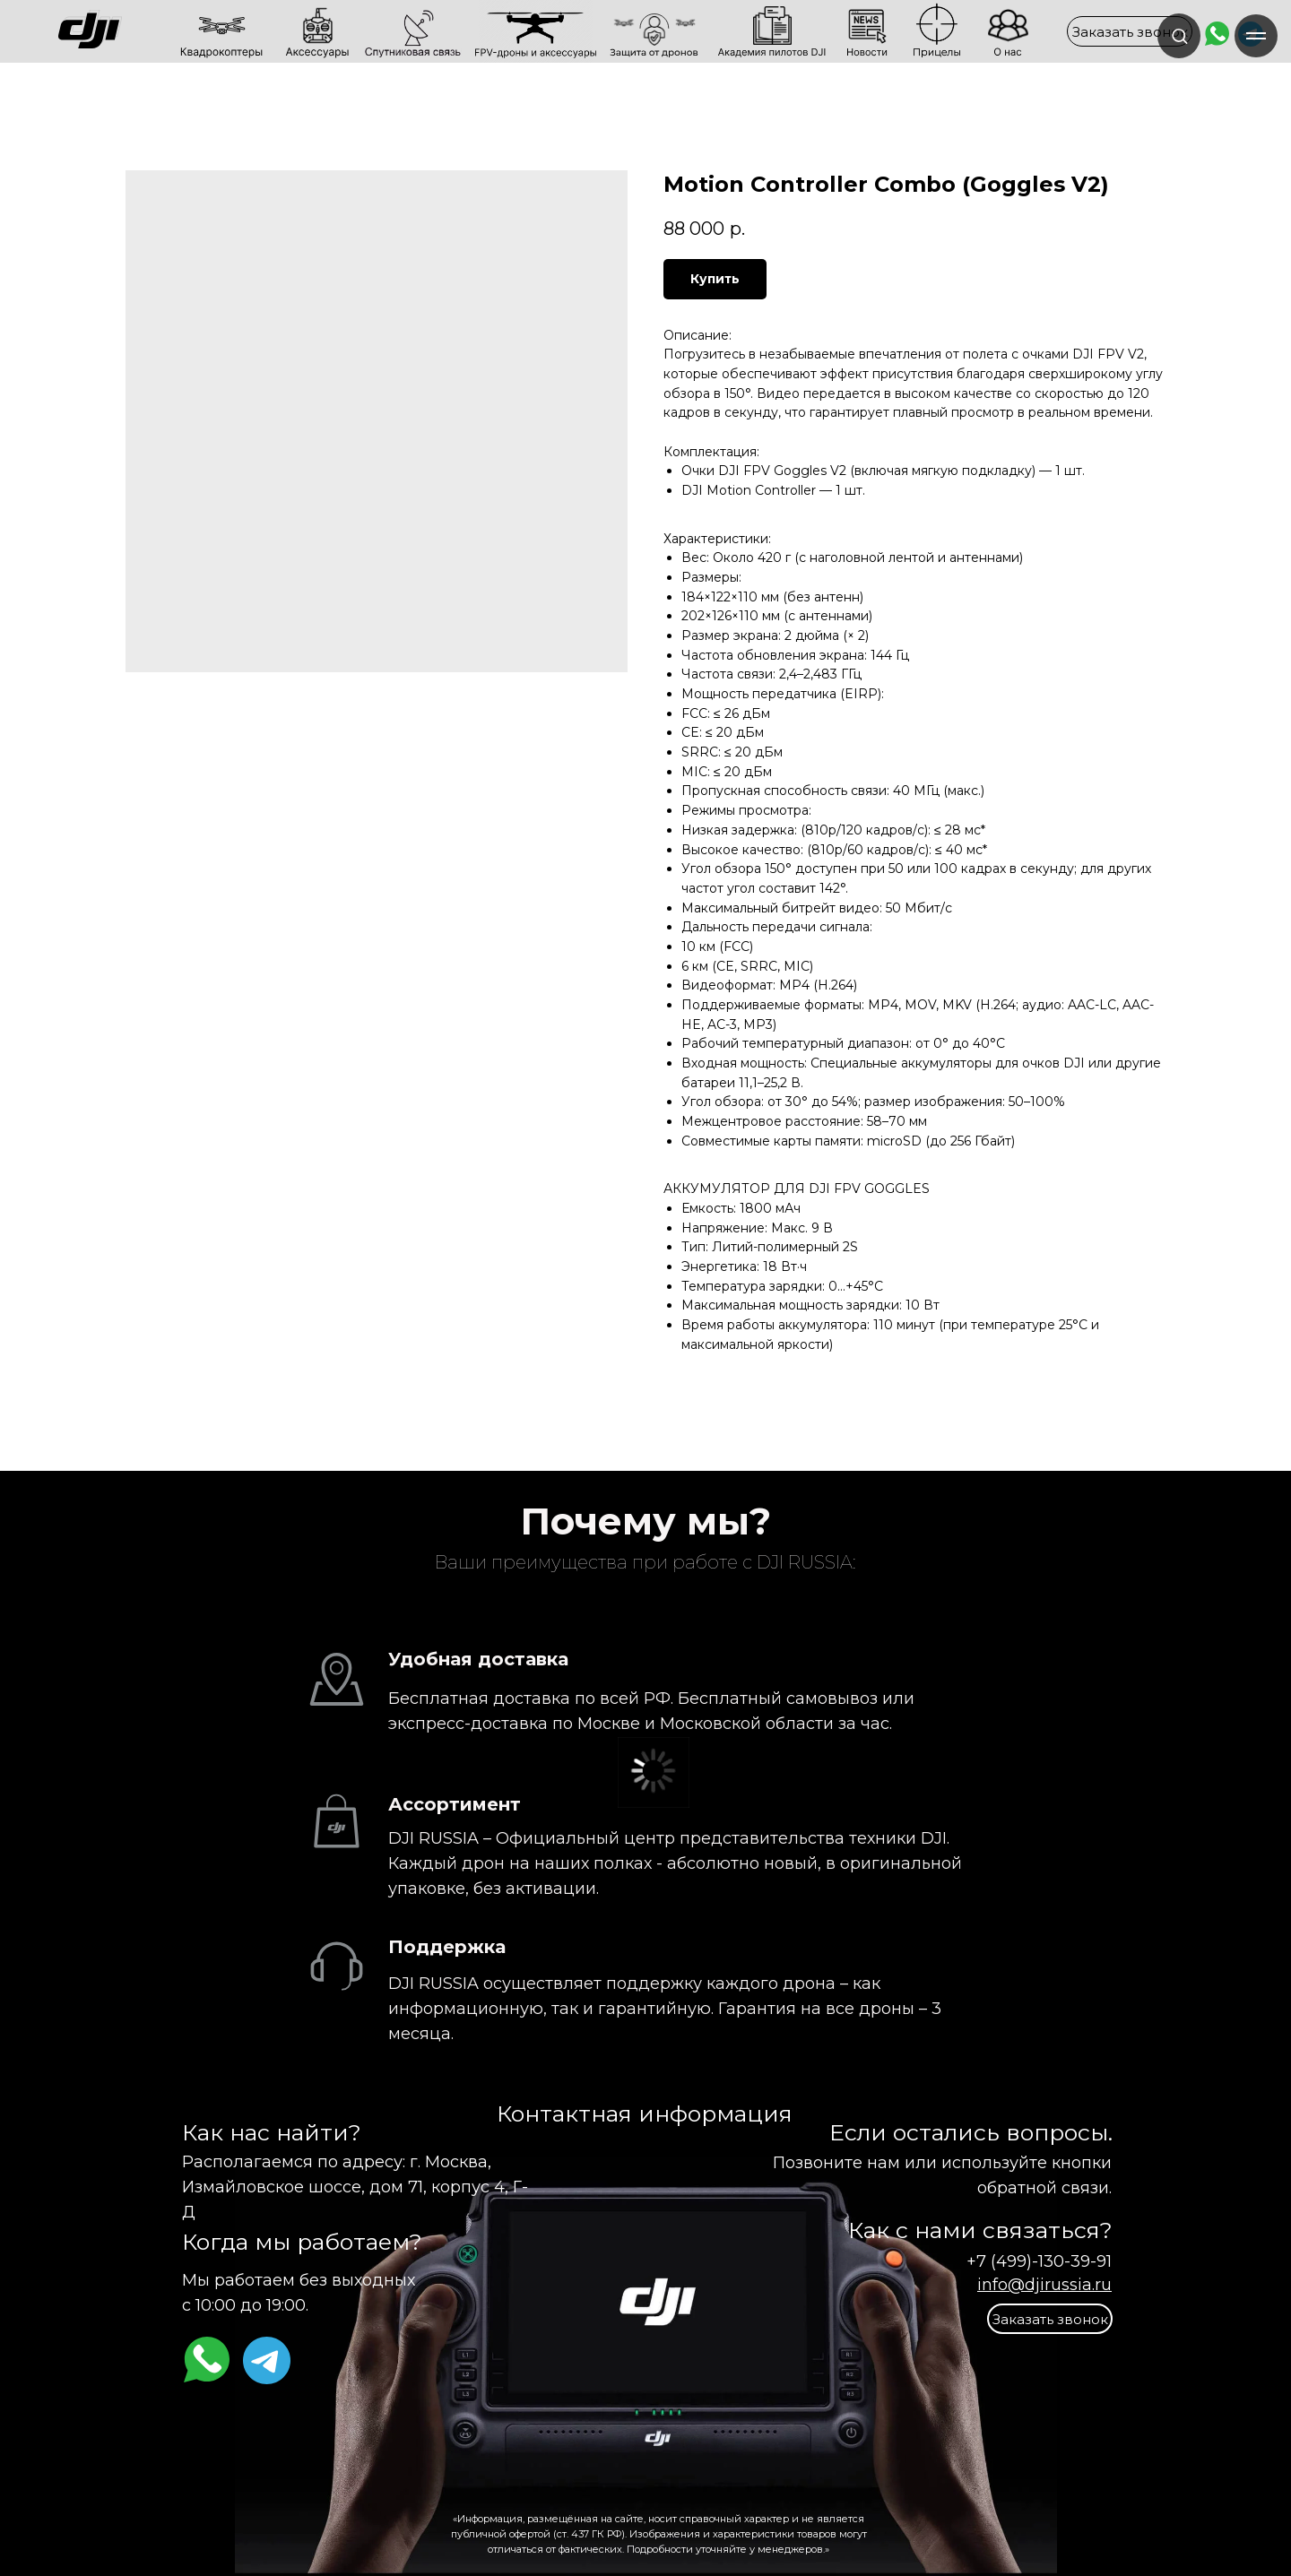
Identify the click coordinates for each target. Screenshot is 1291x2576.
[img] (151, 31)
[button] (1129, 31)
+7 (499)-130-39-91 (1039, 2261)
